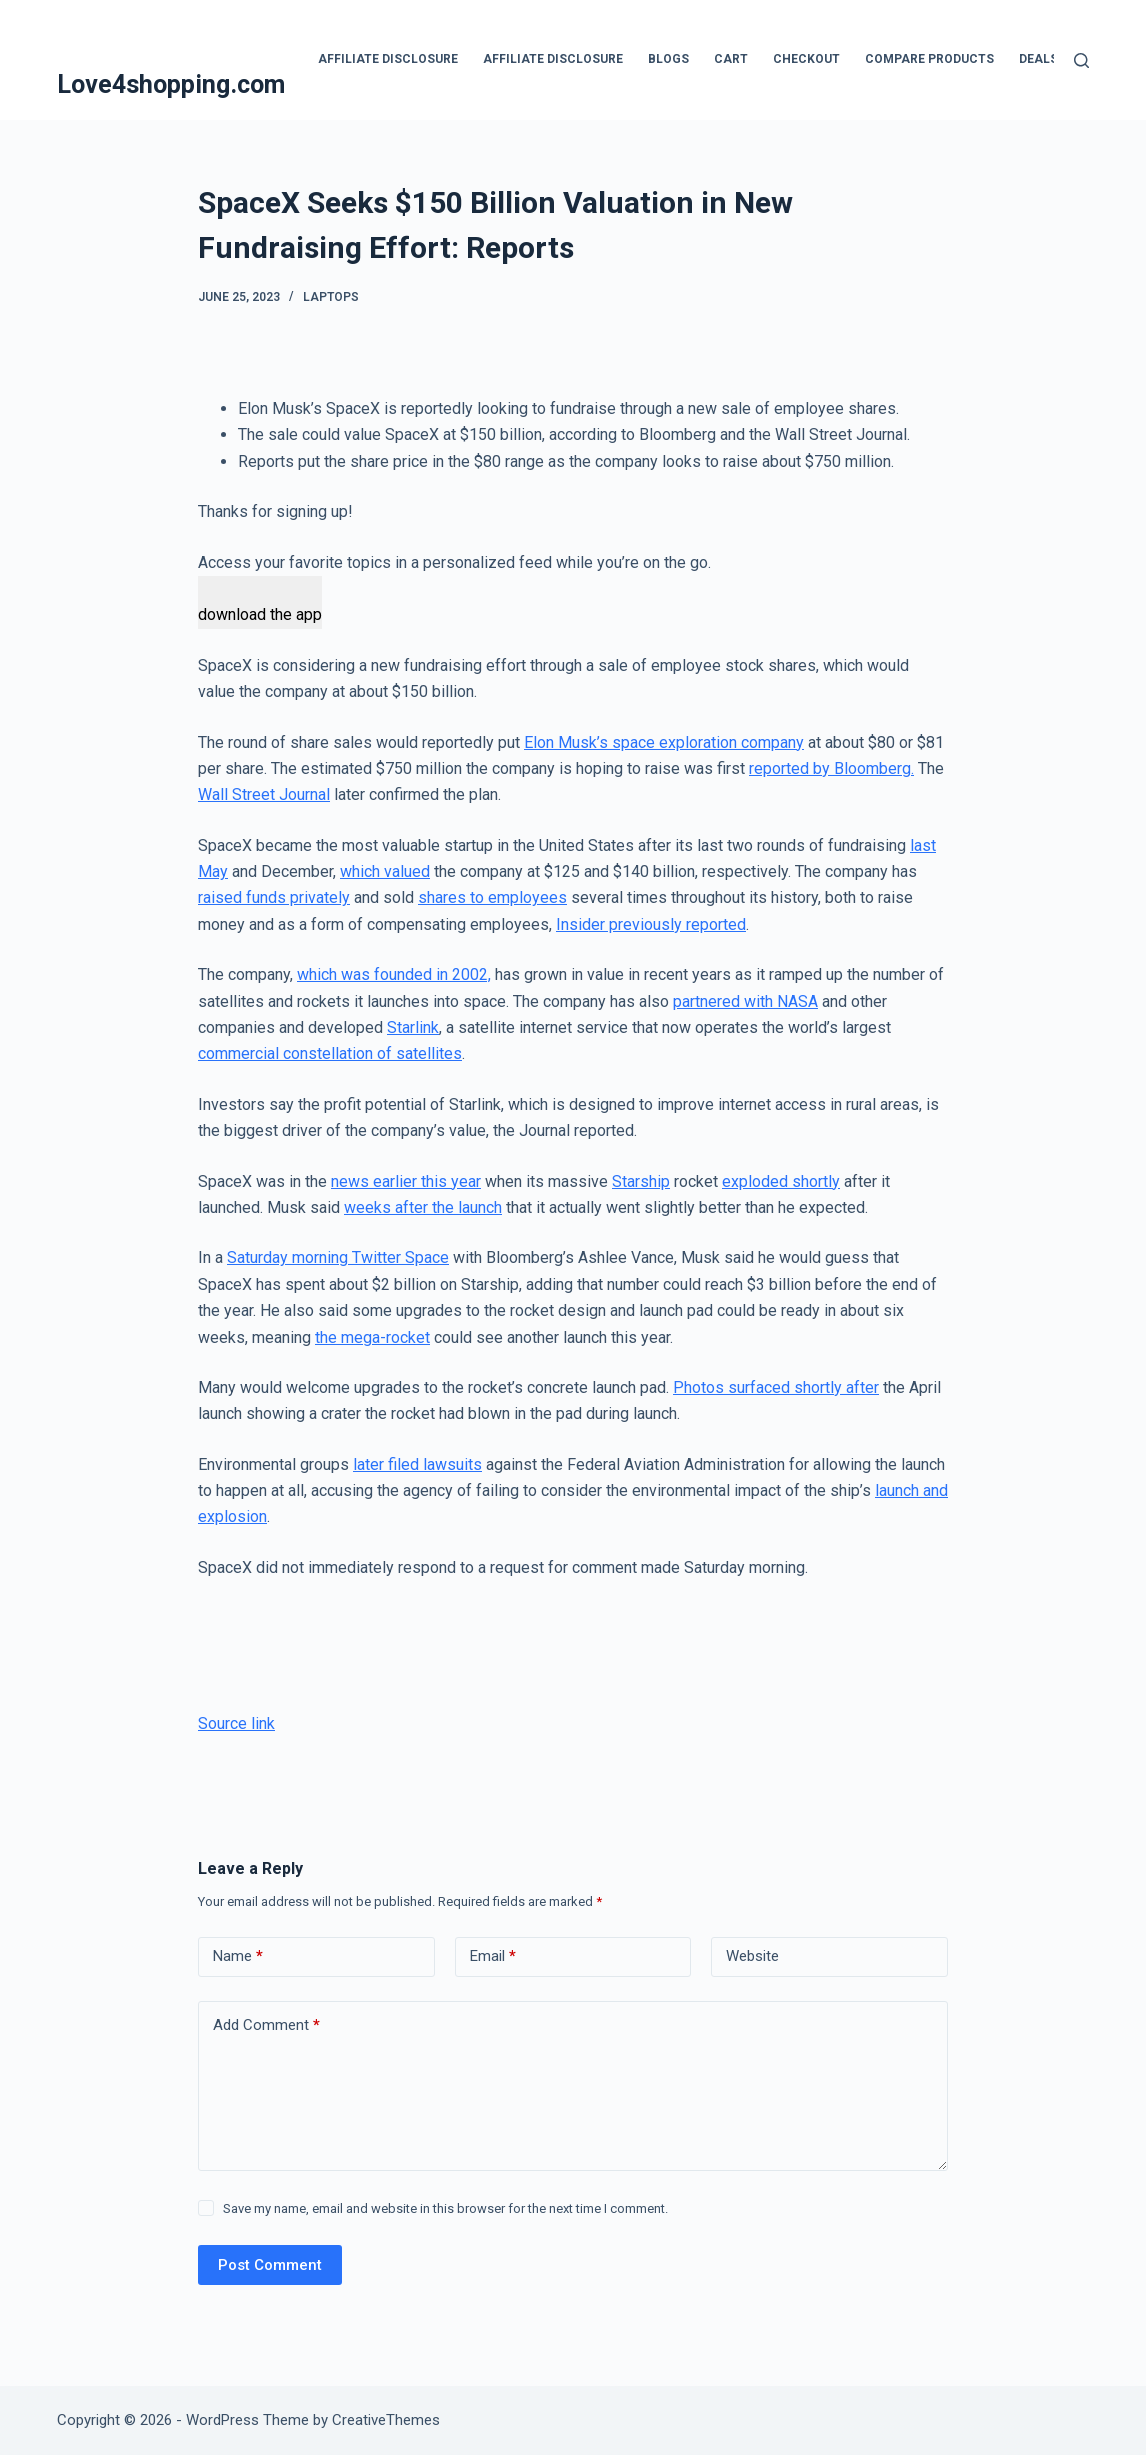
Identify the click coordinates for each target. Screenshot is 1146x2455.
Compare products (929, 59)
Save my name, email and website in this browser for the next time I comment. (445, 2208)
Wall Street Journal (264, 794)
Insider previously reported (651, 924)
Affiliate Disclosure (388, 59)
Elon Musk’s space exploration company (664, 742)
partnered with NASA (745, 1001)
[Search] (1081, 60)
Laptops (331, 297)
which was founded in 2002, (394, 974)
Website (752, 1956)
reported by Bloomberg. (831, 768)
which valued (385, 871)
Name (238, 1956)
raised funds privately (274, 897)
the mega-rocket (372, 1337)
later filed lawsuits (417, 1464)
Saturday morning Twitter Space (338, 1257)
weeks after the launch (423, 1207)
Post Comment (270, 2265)
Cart (731, 59)
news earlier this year (406, 1181)
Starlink (413, 1027)
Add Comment (266, 2025)
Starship (641, 1181)
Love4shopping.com (171, 84)
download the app (260, 614)
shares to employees (492, 897)
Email (493, 1956)
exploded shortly (781, 1181)
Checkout (806, 59)
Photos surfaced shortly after (776, 1387)
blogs (668, 59)
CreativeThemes (386, 2420)
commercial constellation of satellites (330, 1053)
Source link (236, 1723)
